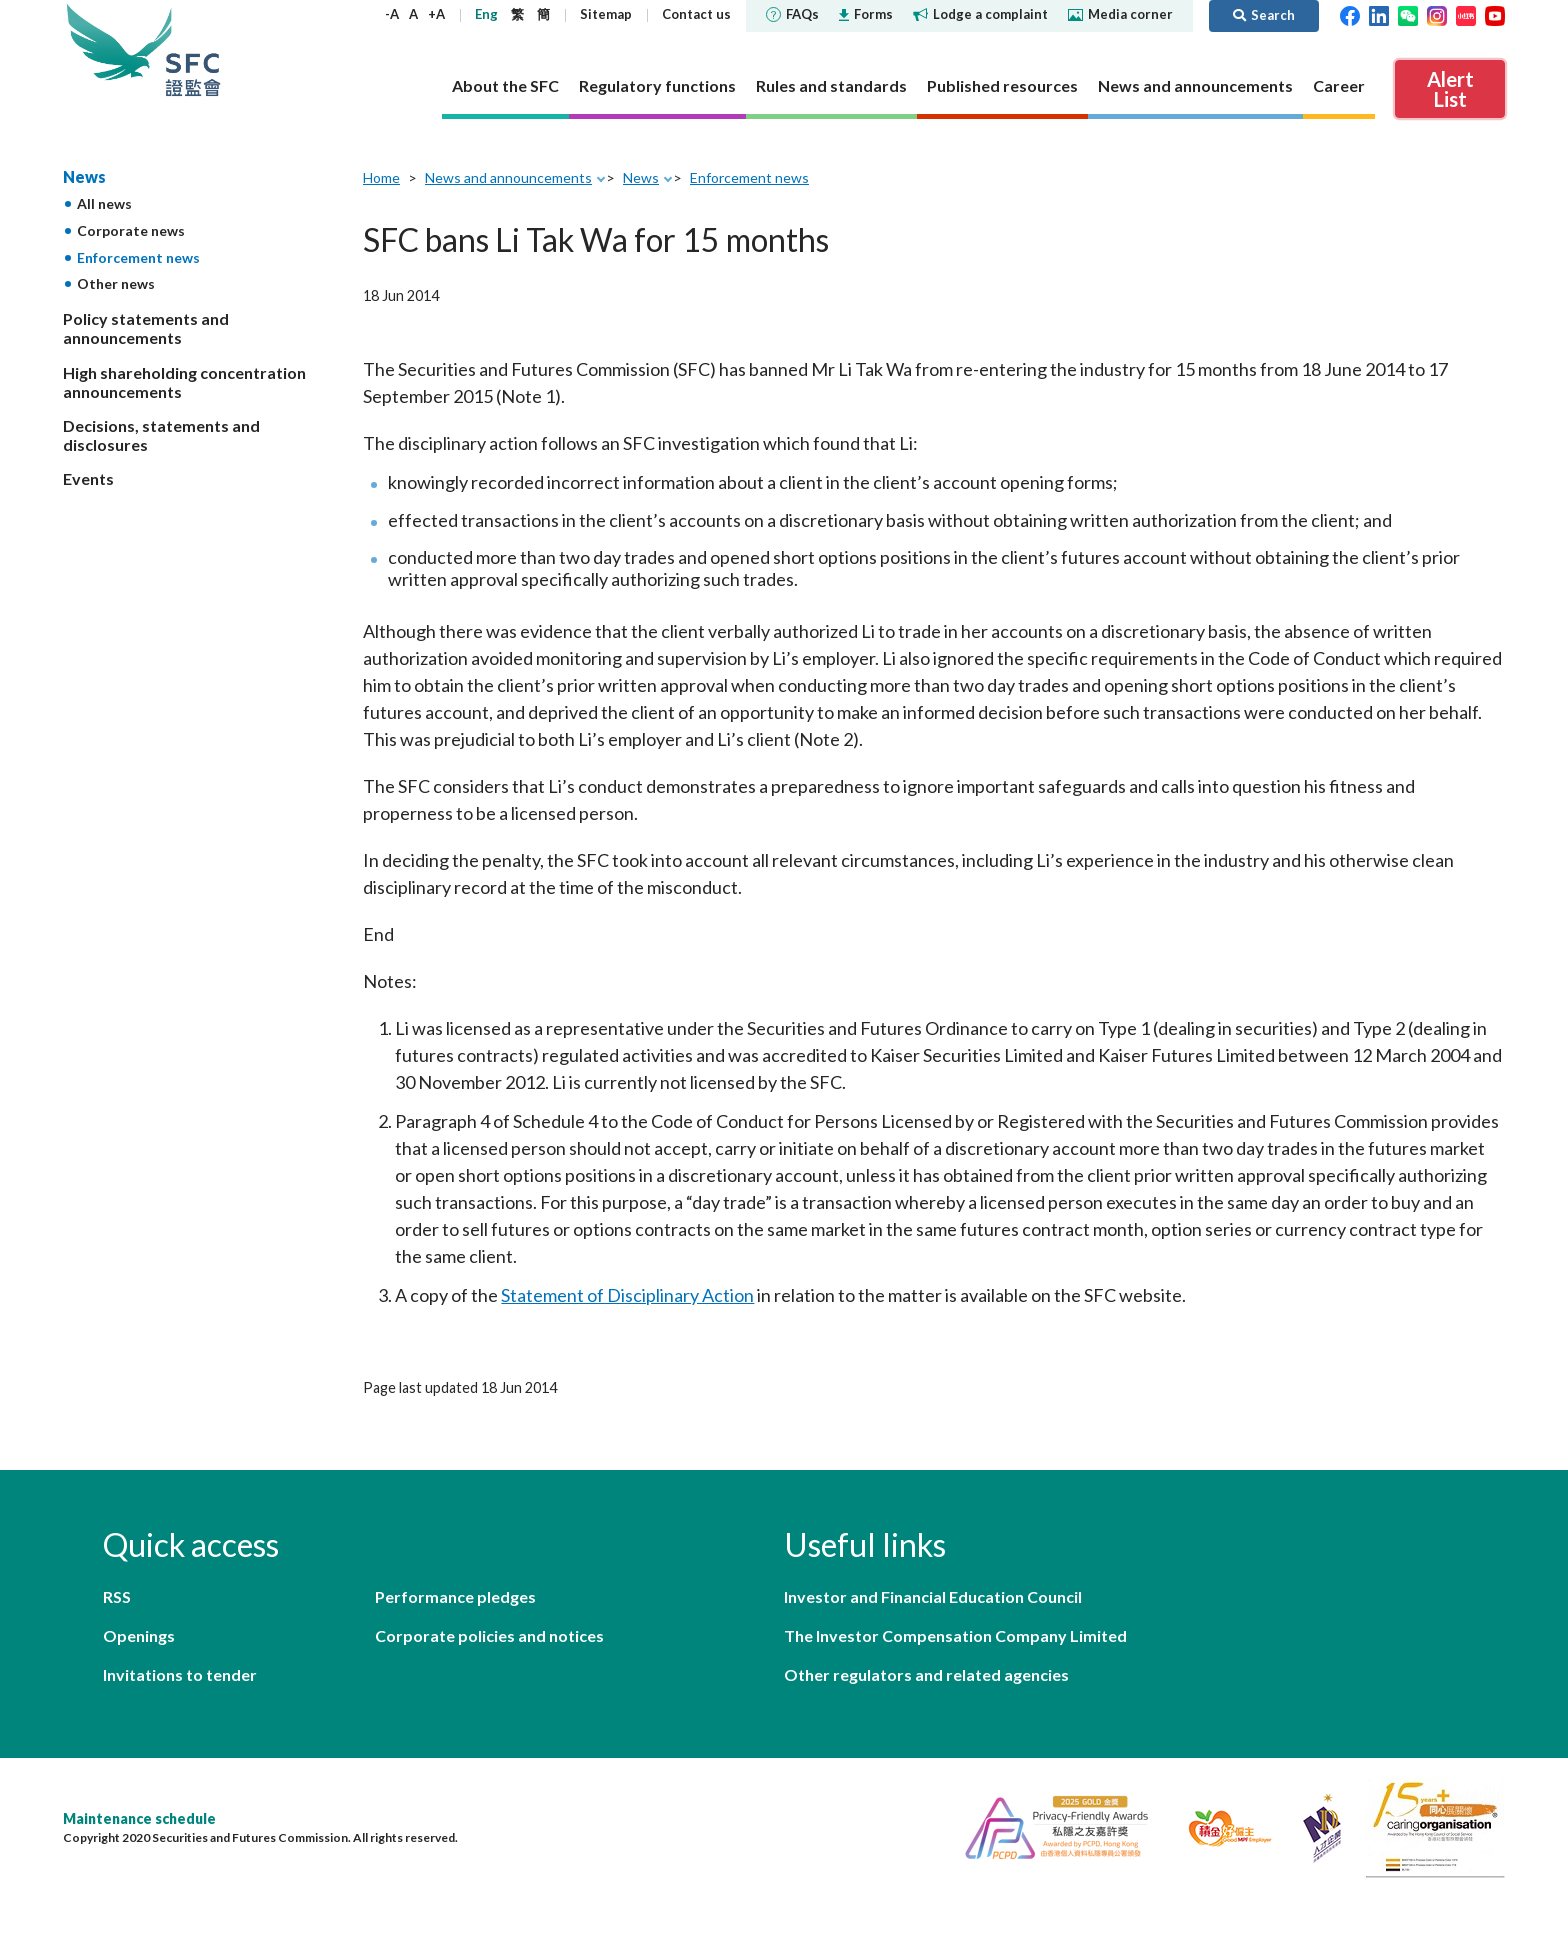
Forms (866, 14)
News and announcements (508, 177)
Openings (139, 1635)
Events (88, 478)
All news (104, 203)
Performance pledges (455, 1596)
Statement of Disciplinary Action (627, 1295)
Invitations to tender (180, 1674)
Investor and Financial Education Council (933, 1596)
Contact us (696, 14)
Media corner (1120, 14)
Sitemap (606, 14)
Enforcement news (138, 257)
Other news (116, 283)
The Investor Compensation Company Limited (955, 1635)
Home (381, 177)
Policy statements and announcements (146, 328)
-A (392, 14)
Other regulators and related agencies (926, 1674)
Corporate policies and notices (489, 1635)
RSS (117, 1596)
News (84, 176)
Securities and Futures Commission (193, 49)
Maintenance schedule (139, 1818)
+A (436, 14)
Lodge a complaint (980, 14)
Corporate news (131, 230)
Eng (486, 14)
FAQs (792, 14)
